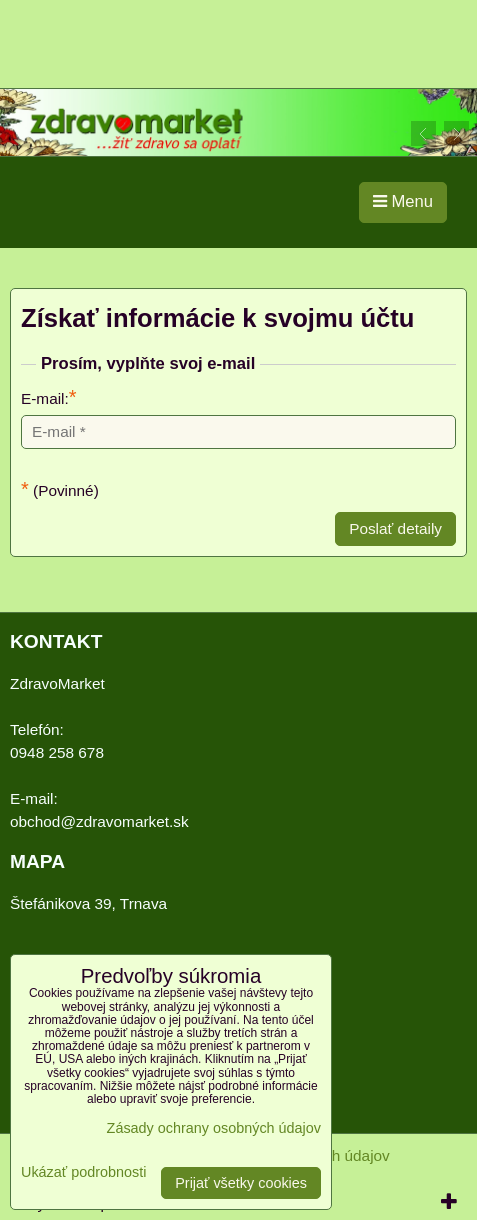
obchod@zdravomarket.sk (99, 821)
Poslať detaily (395, 528)
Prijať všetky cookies (241, 1183)
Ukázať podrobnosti (83, 1172)
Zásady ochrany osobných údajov (214, 1128)
